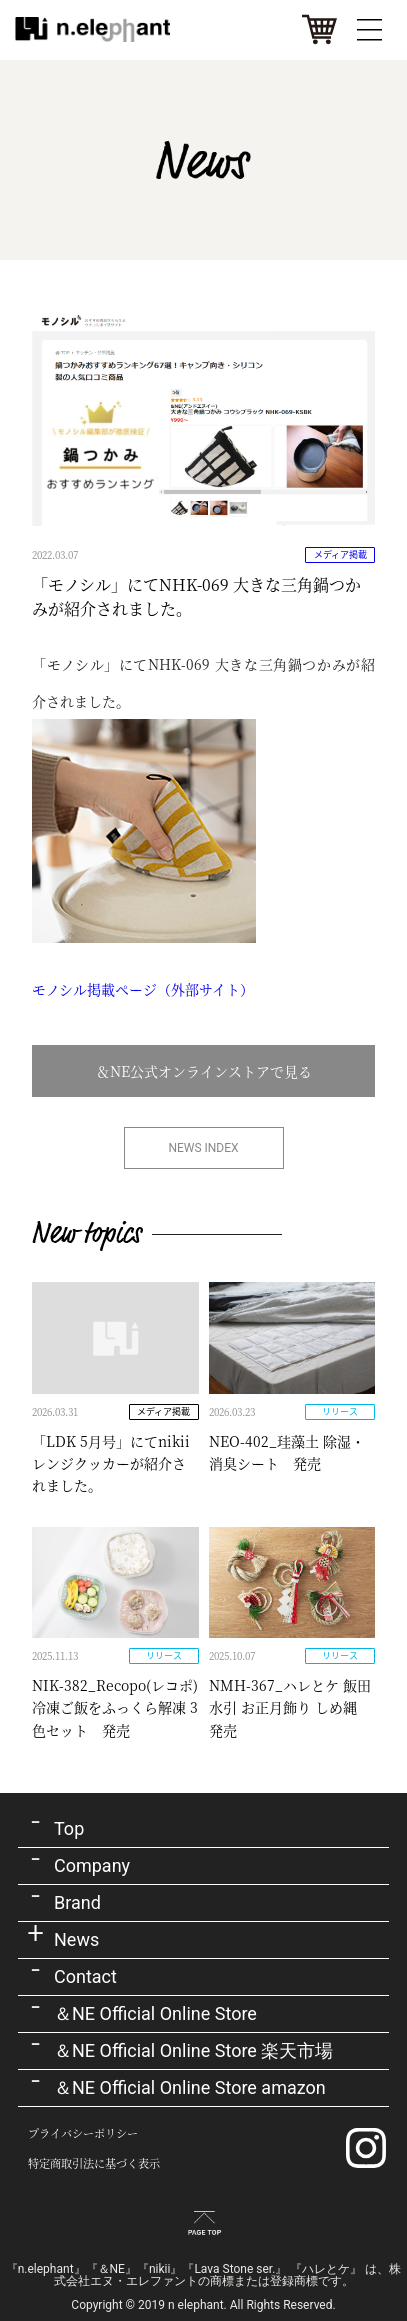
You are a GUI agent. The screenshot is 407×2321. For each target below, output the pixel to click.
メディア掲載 (340, 554)
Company (92, 1865)
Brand (77, 1902)
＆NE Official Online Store (155, 2013)
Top (69, 1828)
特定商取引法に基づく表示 (94, 2163)
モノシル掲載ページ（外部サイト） (143, 989)
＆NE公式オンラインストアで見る (204, 1071)
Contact (85, 1976)
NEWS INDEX (203, 1148)
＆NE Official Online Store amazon (190, 2087)
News (76, 1939)
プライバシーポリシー (83, 2133)
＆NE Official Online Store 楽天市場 (193, 2050)
